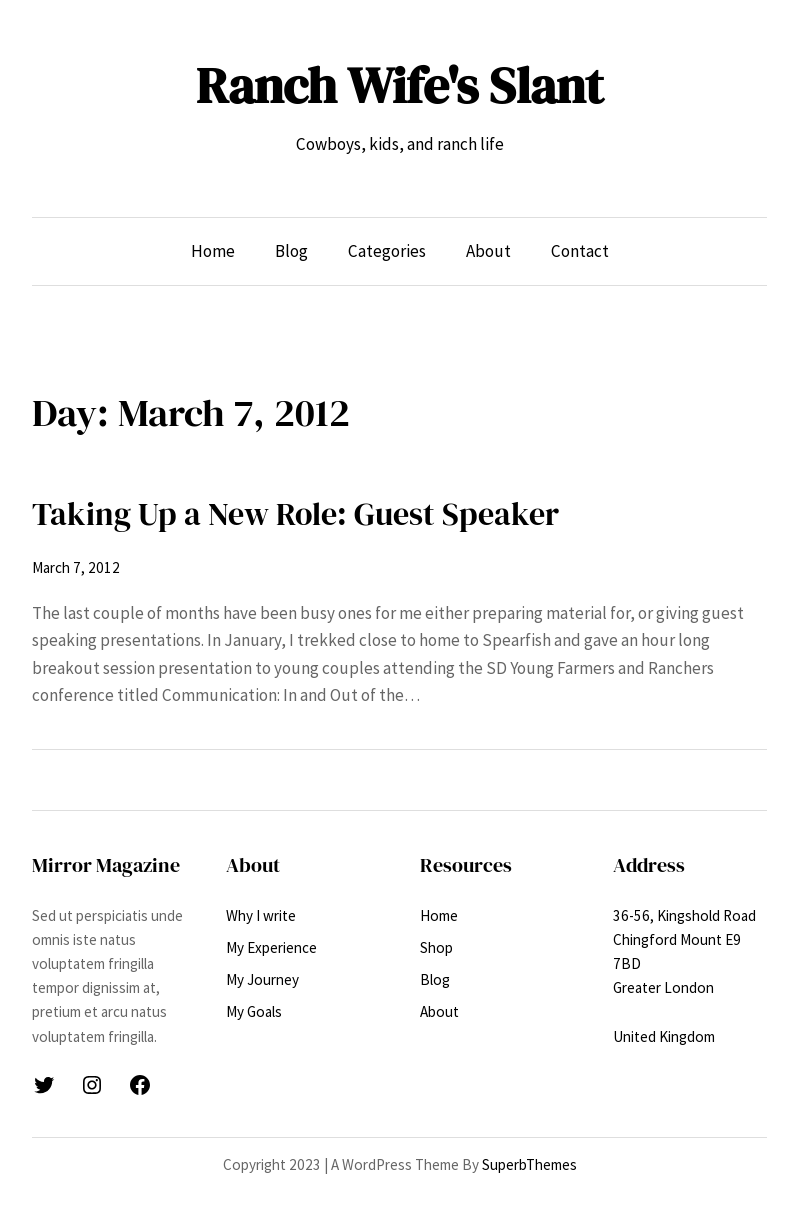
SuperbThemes (529, 1164)
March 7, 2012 (76, 567)
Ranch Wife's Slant (399, 85)
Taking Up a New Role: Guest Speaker (295, 513)
